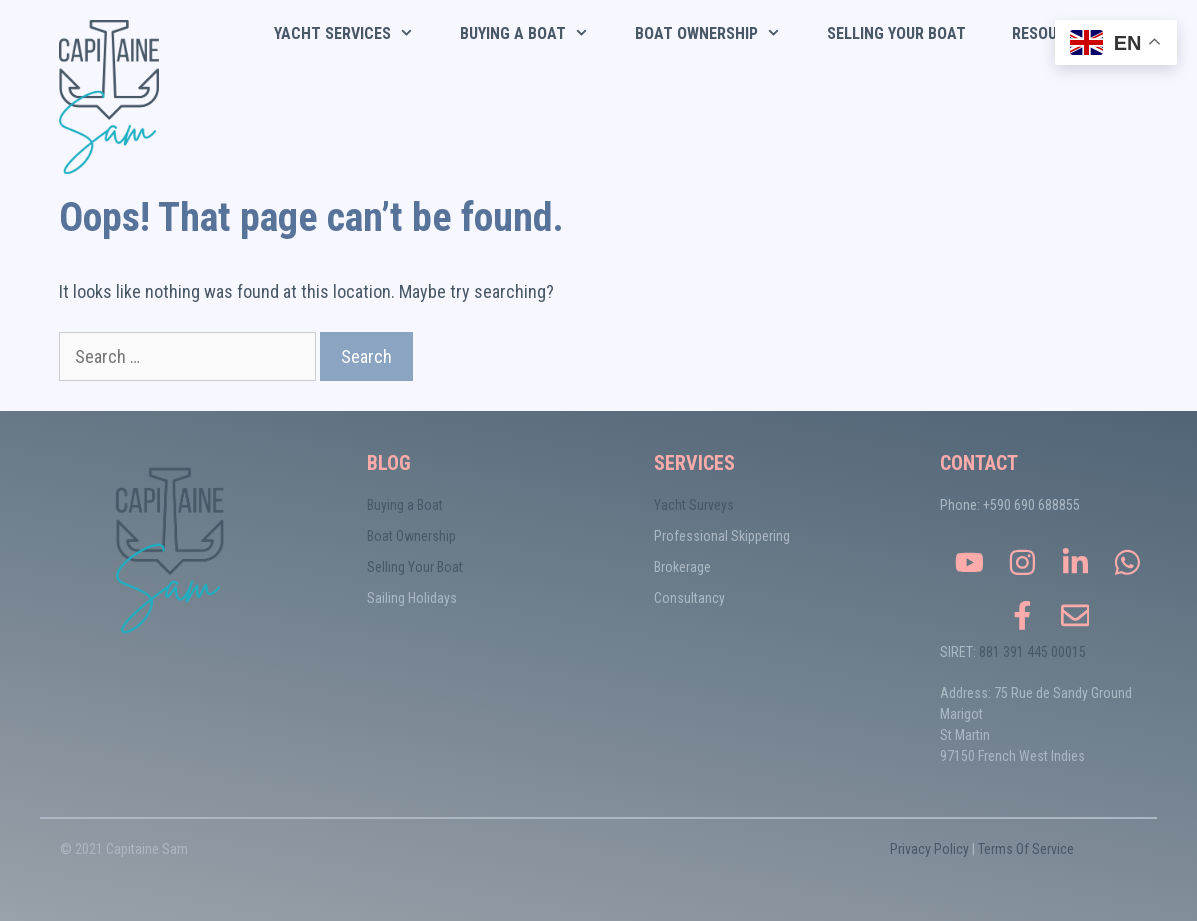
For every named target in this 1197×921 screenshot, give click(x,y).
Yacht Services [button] (355, 34)
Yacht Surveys (694, 505)
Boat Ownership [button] (719, 34)
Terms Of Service (1026, 849)
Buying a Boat (405, 505)
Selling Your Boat (896, 33)
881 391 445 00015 (1032, 652)
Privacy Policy (929, 849)
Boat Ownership (411, 536)
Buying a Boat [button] (536, 34)
